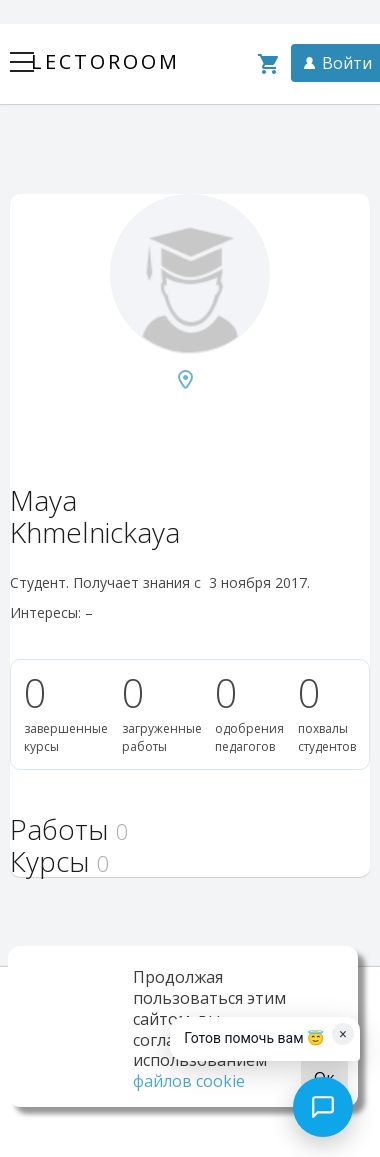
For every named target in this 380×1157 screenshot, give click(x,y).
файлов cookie (189, 1081)
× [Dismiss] (342, 1034)
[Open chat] (323, 1107)
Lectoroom (105, 61)
